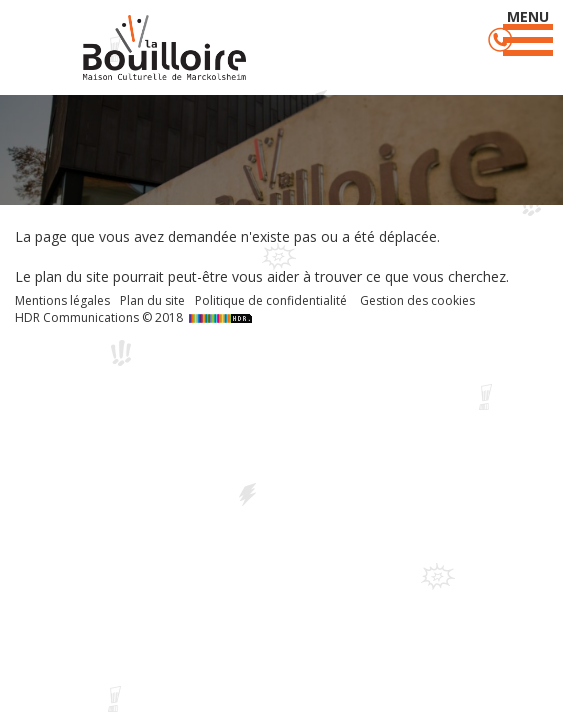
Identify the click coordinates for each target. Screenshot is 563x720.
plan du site (72, 276)
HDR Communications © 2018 (136, 317)
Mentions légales (62, 300)
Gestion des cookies (417, 300)
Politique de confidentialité (271, 300)
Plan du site (152, 300)
